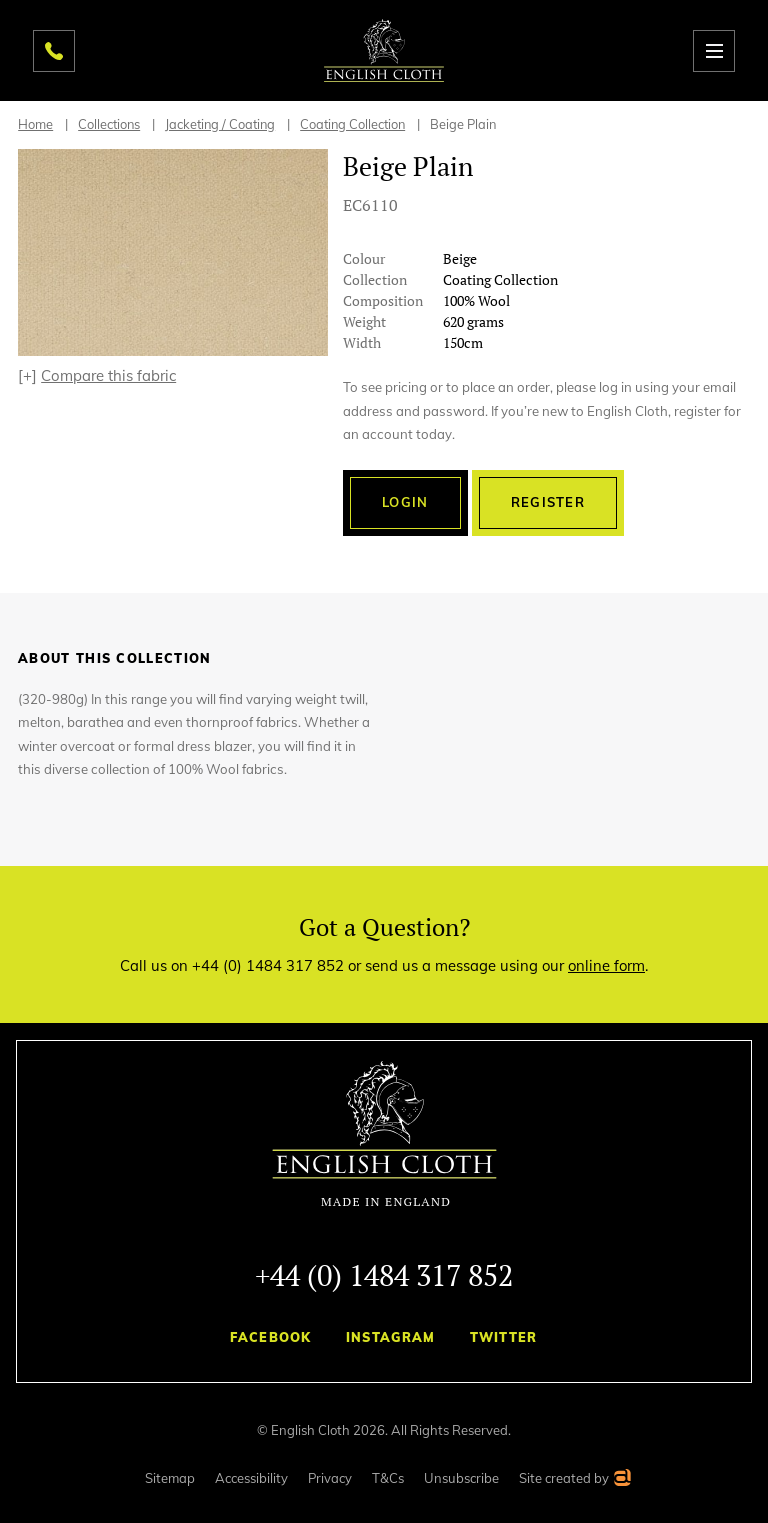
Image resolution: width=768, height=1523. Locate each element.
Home (35, 124)
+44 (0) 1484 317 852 (384, 1275)
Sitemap (170, 1478)
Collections (109, 124)
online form (606, 965)
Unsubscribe (461, 1478)
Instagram (391, 1337)
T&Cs (388, 1478)
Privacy (330, 1478)
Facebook (270, 1337)
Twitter (504, 1337)
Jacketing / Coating (220, 124)
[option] (173, 252)
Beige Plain (463, 124)
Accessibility (251, 1478)
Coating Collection (352, 124)
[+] (97, 375)
